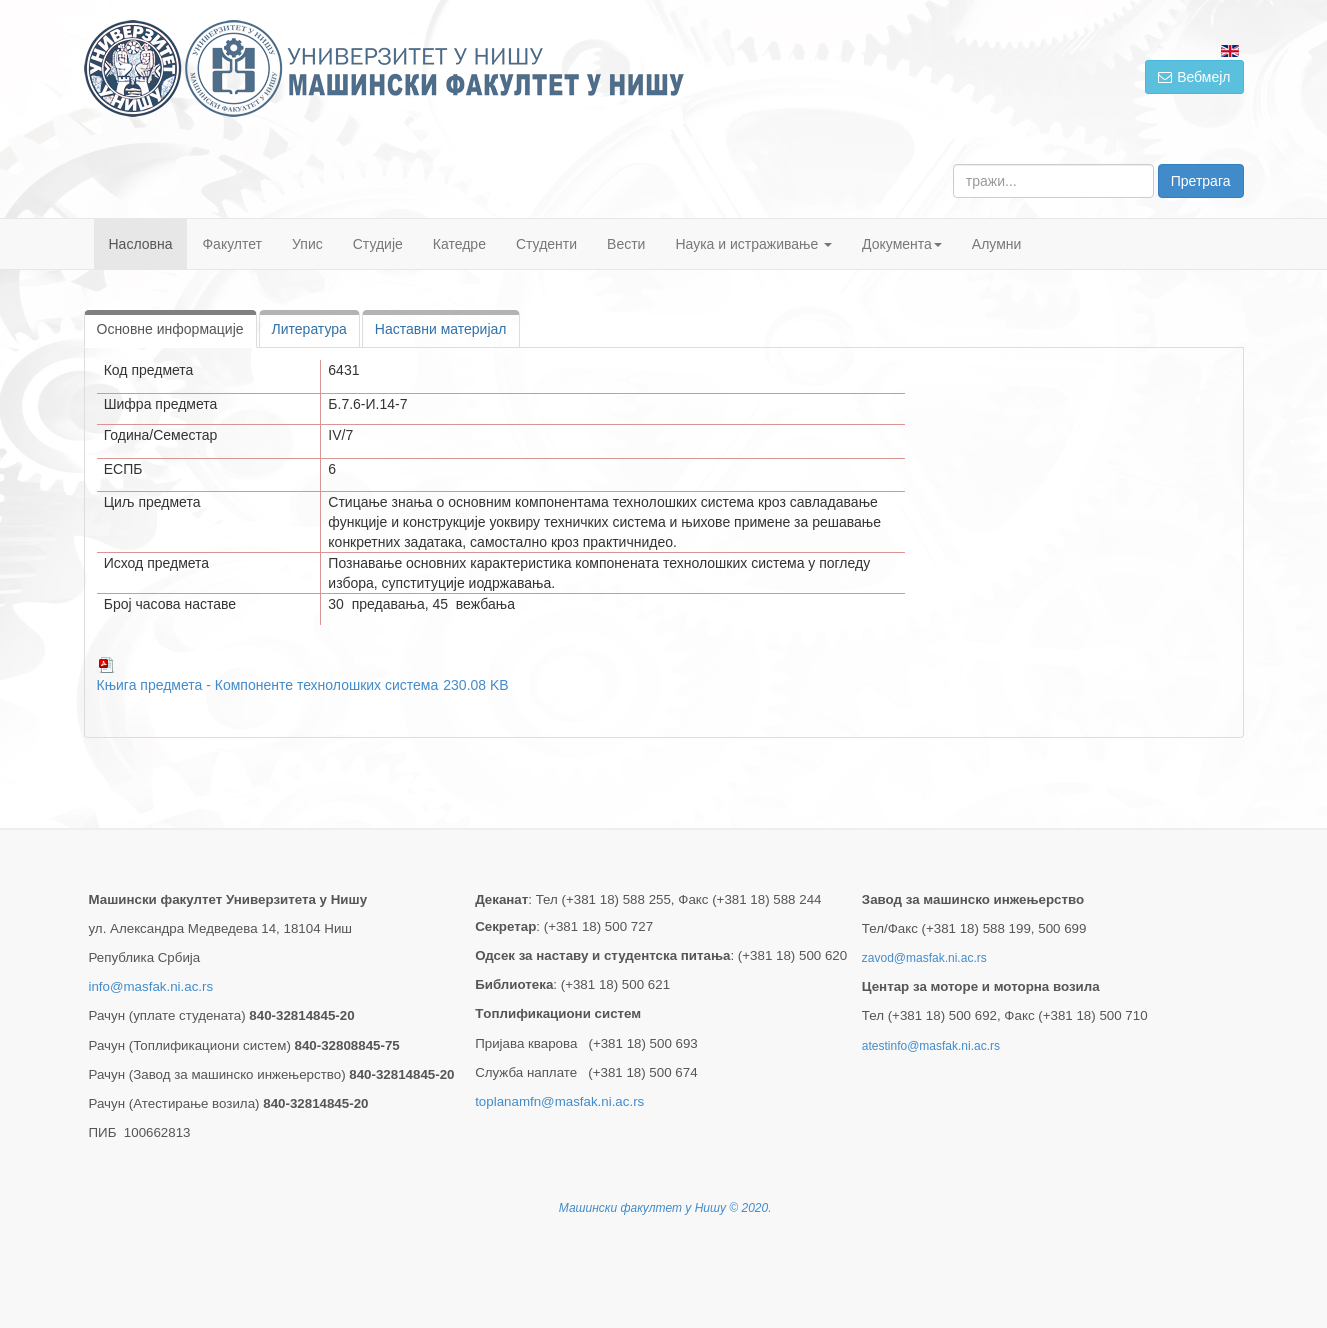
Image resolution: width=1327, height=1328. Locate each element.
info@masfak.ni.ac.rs (151, 986)
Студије (378, 244)
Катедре (459, 244)
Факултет (232, 244)
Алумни (997, 244)
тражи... (953, 164)
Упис (307, 244)
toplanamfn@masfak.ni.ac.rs (559, 1101)
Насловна (141, 244)
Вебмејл (1194, 77)
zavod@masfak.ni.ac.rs (924, 958)
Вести (626, 244)
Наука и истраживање (753, 244)
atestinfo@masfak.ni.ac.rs (931, 1046)
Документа (902, 244)
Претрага (1201, 181)
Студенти (546, 244)
